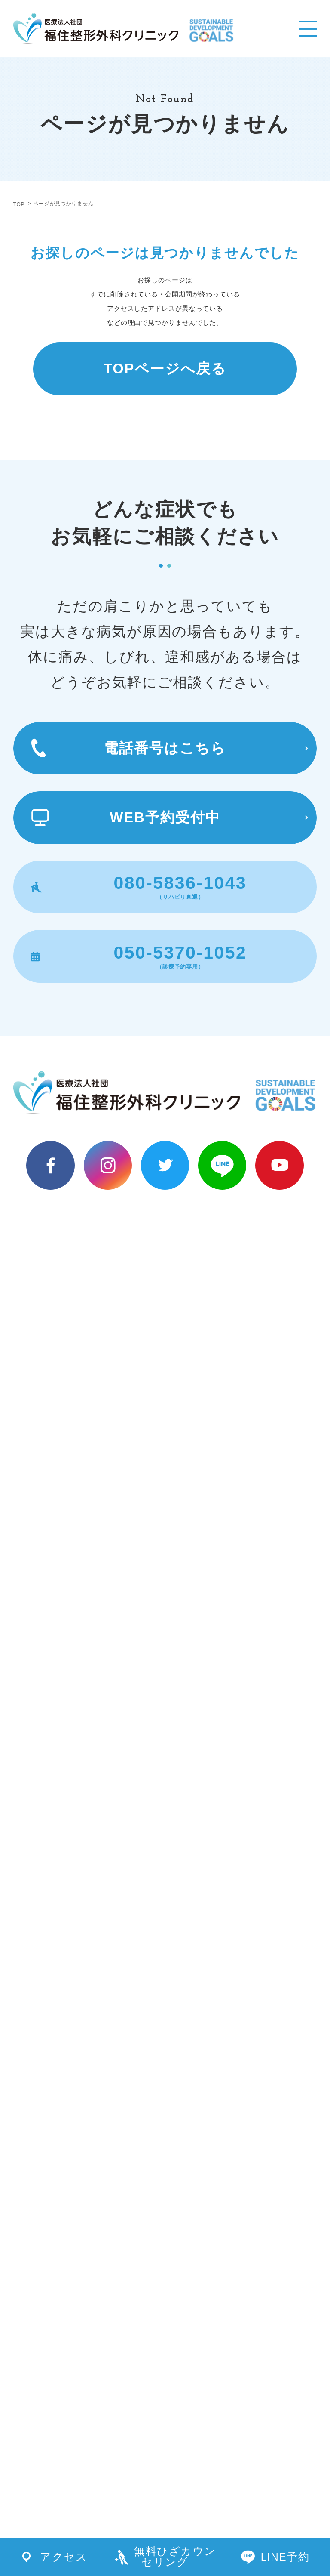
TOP (19, 204)
